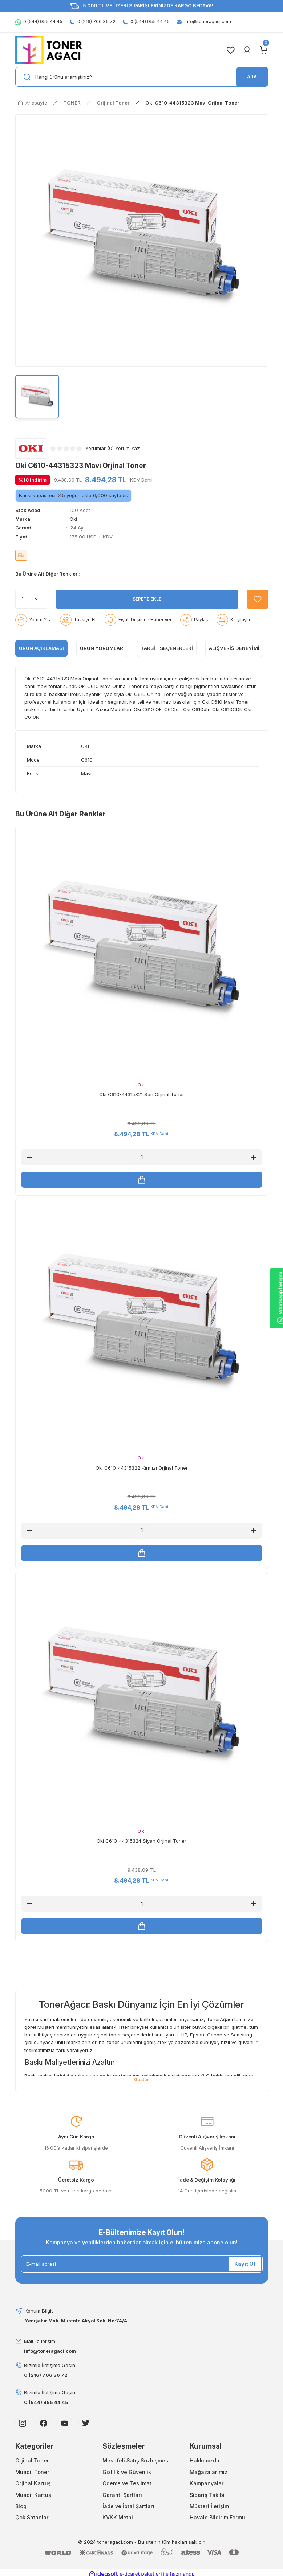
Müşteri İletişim (209, 2510)
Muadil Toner (32, 2476)
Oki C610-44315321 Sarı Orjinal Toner (141, 1094)
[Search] (141, 77)
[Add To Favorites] (255, 599)
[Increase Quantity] (253, 1157)
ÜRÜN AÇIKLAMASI (41, 648)
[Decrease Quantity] (29, 1157)
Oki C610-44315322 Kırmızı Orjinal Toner (142, 1469)
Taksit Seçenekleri (167, 648)
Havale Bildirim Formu (217, 2522)
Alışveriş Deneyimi (234, 648)
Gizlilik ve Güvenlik (126, 2476)
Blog (21, 2510)
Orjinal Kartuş (33, 2488)
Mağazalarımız (208, 2476)
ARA (252, 76)
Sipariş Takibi (207, 2499)
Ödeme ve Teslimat (126, 2488)
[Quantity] (31, 599)
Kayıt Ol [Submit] (244, 2268)
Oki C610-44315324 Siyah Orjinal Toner (141, 1844)
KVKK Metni (117, 2522)
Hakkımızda (204, 2465)
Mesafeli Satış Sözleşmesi (136, 2465)
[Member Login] (247, 50)
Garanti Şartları (122, 2499)
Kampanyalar (207, 2488)
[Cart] (263, 50)
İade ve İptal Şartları (128, 2510)
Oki (73, 519)
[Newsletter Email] (142, 2268)
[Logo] (48, 49)
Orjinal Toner (32, 2465)
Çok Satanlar (32, 2522)
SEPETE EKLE (145, 599)
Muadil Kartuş (33, 2499)
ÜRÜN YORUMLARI (102, 648)
